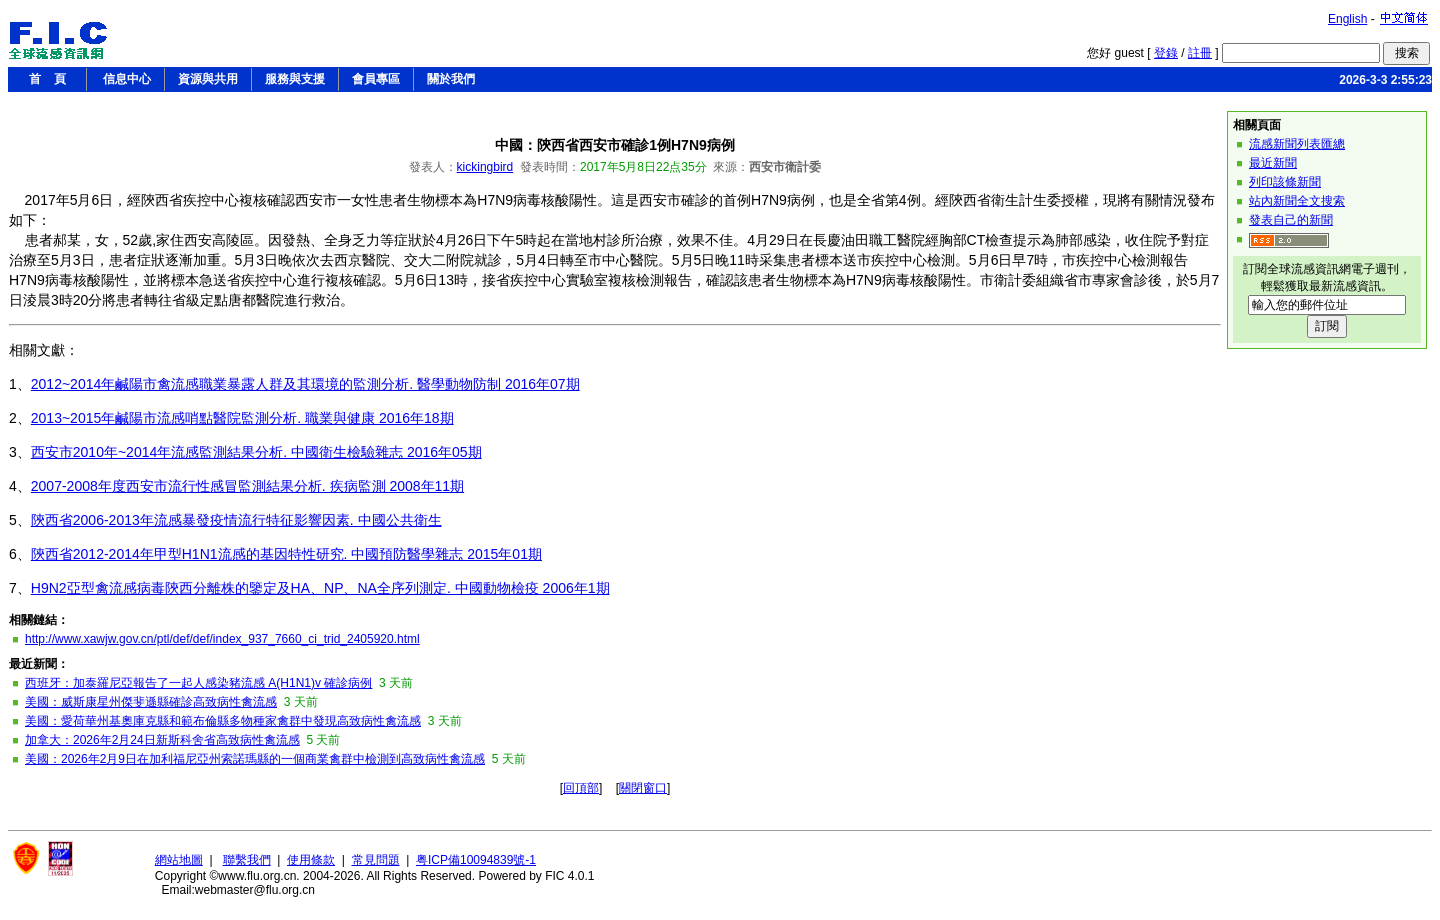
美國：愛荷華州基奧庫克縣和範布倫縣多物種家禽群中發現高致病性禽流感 (223, 721)
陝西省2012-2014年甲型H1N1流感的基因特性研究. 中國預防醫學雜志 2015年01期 (286, 554)
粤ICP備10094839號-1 (476, 860)
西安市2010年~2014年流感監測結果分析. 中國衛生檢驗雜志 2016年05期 (256, 452)
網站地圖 (179, 860)
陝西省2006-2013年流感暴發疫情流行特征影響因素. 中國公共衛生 (236, 520)
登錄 (1166, 53)
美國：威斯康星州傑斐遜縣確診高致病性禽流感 (151, 702)
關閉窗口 (643, 788)
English (1347, 19)
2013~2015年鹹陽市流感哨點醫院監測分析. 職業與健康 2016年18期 (242, 418)
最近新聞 (1273, 163)
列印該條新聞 (1285, 182)
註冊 (1200, 53)
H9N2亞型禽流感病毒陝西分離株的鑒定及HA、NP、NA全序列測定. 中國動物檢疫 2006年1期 (320, 588)
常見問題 (376, 860)
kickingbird (485, 167)
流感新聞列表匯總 (1297, 144)
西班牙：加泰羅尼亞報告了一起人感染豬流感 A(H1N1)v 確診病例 (198, 683)
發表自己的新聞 (1291, 220)
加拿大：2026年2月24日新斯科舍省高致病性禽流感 (162, 740)
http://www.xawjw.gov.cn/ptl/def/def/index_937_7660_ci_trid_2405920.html (222, 639)
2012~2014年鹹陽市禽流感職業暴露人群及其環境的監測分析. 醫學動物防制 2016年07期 (305, 384)
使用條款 (311, 860)
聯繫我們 (247, 860)
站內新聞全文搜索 (1297, 201)
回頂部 (581, 788)
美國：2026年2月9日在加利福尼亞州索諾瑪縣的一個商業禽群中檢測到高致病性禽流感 (255, 759)
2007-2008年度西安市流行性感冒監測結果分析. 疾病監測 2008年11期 (247, 486)
